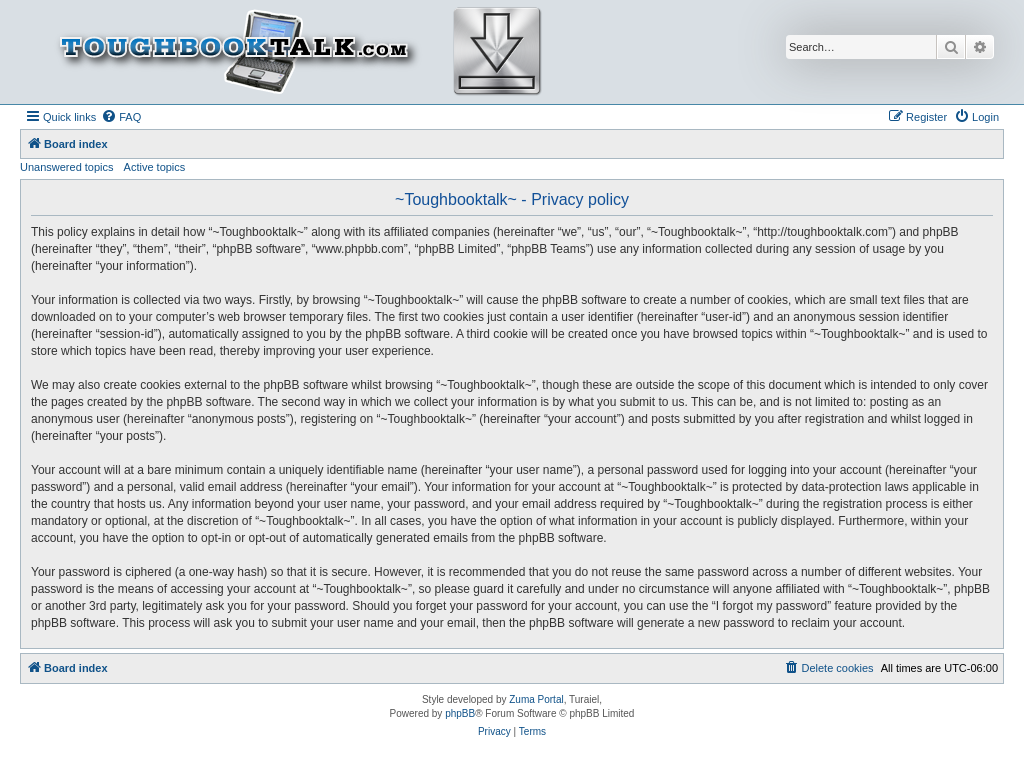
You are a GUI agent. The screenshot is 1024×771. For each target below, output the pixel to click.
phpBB (460, 713)
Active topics (155, 167)
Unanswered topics (67, 167)
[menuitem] (121, 117)
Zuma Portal (536, 699)
